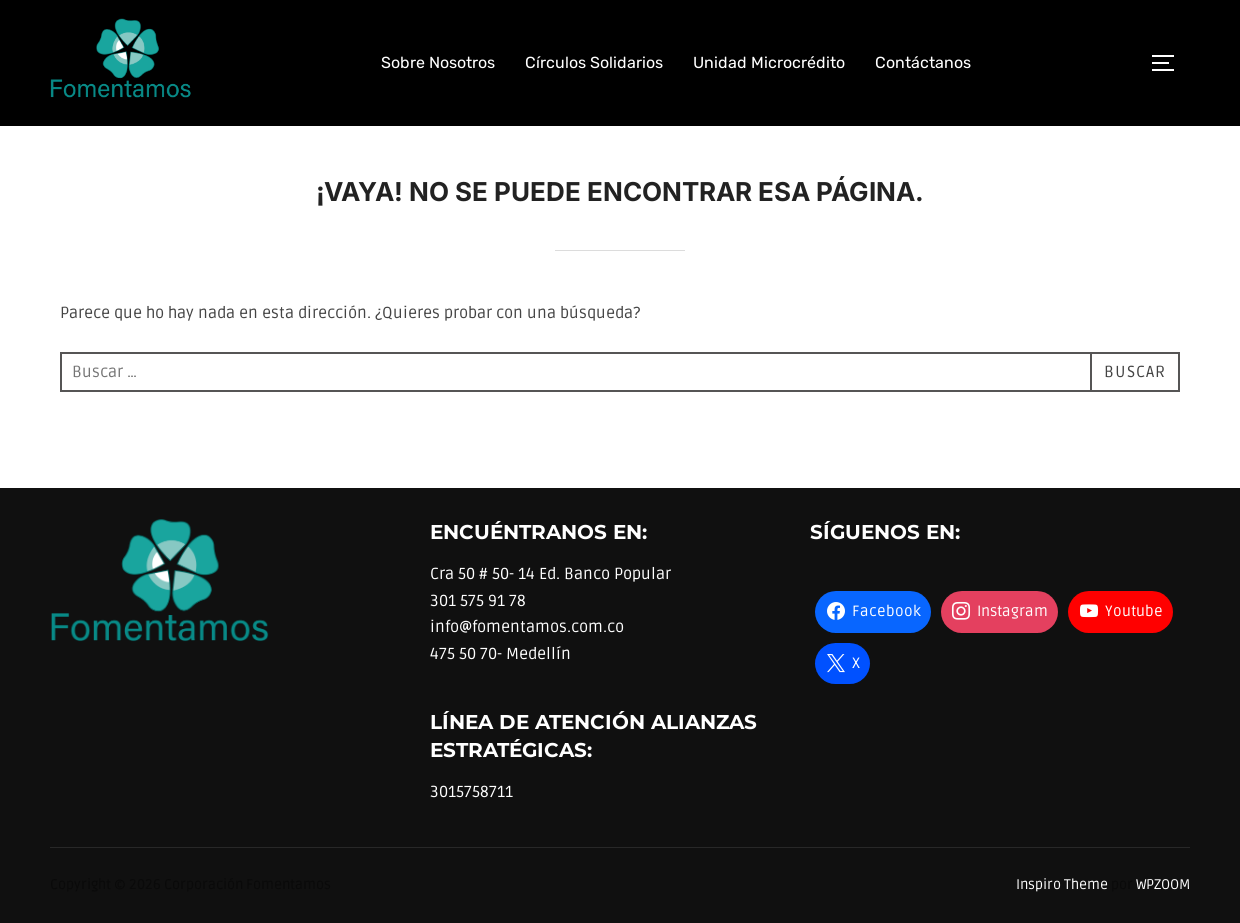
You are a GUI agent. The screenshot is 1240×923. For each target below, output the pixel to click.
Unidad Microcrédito (769, 62)
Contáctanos (923, 62)
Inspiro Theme (1062, 884)
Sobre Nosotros (438, 62)
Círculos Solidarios (594, 62)
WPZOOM (1163, 884)
